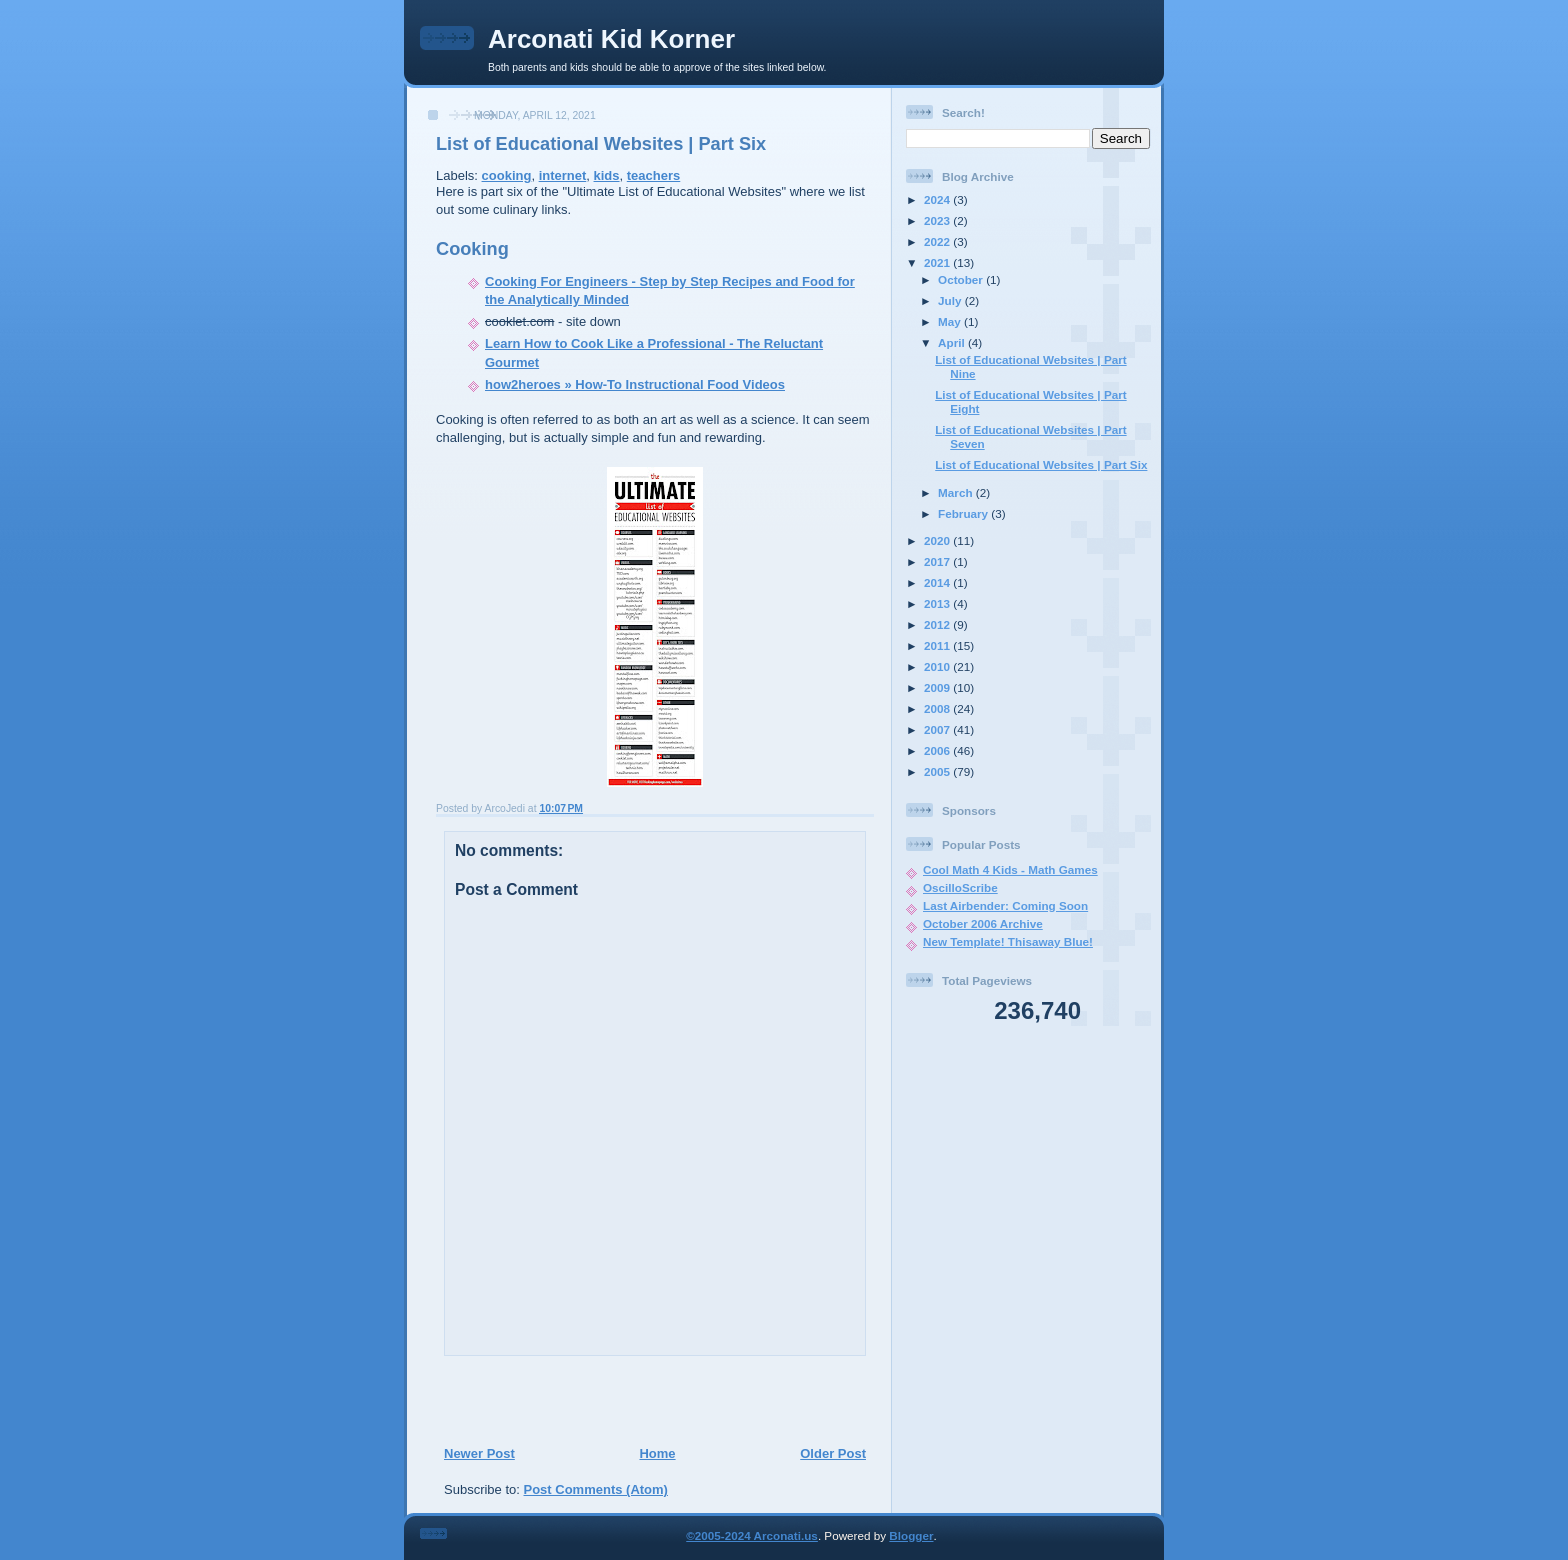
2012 (938, 624)
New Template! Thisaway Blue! (1008, 941)
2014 (938, 582)
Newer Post (479, 1453)
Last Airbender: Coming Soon (1005, 905)
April (953, 342)
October (962, 279)
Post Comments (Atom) (596, 1489)
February (964, 513)
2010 (938, 666)
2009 (938, 687)
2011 (938, 645)
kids (607, 175)
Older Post (833, 1453)
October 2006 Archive (983, 923)
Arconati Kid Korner (611, 39)
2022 (938, 241)
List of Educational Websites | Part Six (601, 144)
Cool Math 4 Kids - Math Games (1010, 869)
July (951, 300)
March (957, 492)
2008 (938, 708)
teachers (653, 175)
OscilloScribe (960, 887)
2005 (938, 771)
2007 (938, 729)
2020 (938, 540)
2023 (938, 220)
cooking (507, 175)
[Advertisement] (649, 1400)
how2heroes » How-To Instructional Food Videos (635, 384)
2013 (938, 603)
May (951, 321)
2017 (938, 561)
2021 (938, 262)
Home (657, 1453)
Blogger (911, 1535)
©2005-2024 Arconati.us (752, 1535)
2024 (938, 199)
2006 (938, 750)
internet (563, 175)
